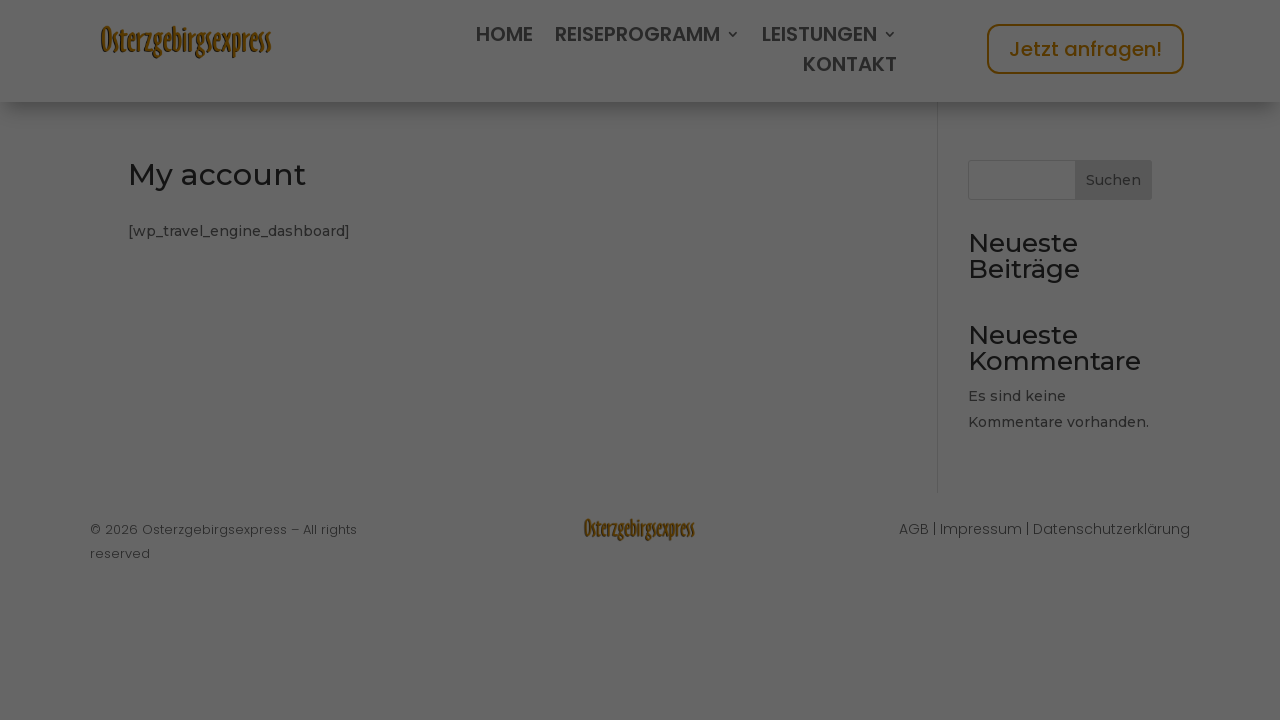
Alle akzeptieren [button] (640, 453)
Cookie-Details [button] (541, 673)
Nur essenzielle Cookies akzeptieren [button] (640, 571)
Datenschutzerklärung (458, 318)
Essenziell (428, 383)
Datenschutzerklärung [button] (648, 673)
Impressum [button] (747, 673)
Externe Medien (817, 383)
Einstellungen (428, 338)
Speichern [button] (640, 512)
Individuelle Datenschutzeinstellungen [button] (640, 630)
